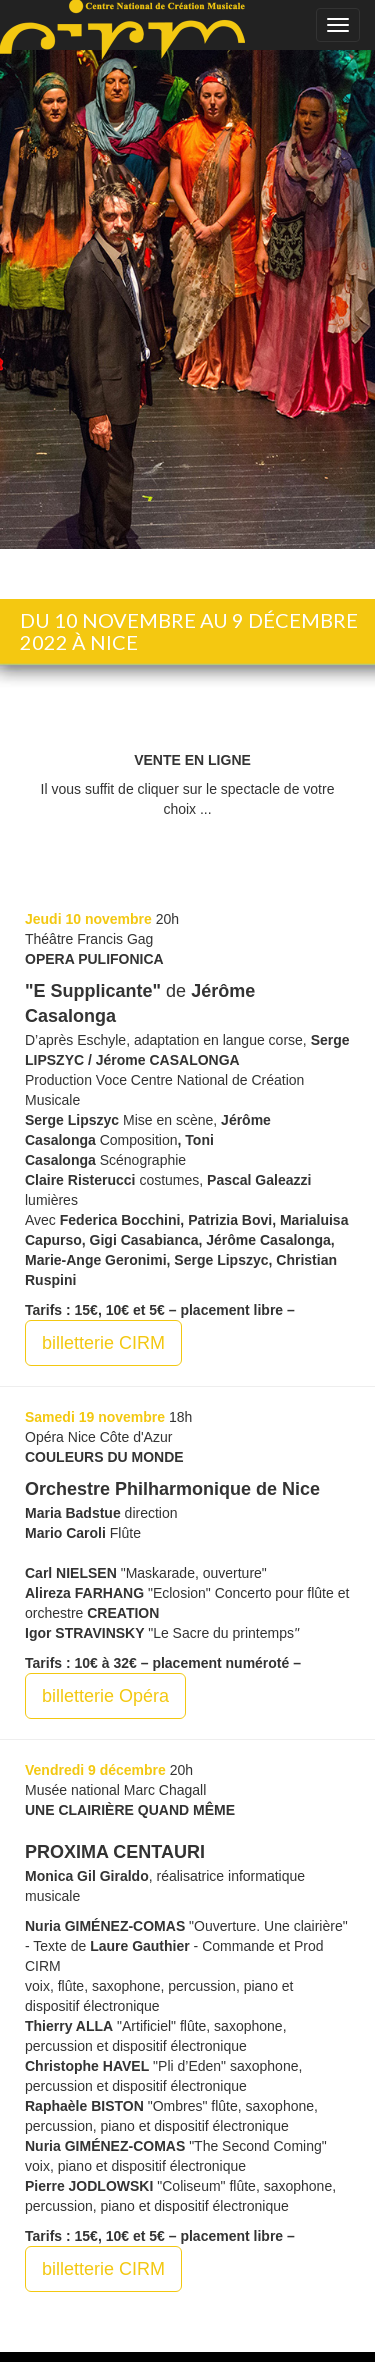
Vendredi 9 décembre (95, 1770)
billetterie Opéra (105, 1696)
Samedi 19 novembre (95, 1417)
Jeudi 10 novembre (88, 919)
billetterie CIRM (103, 1343)
